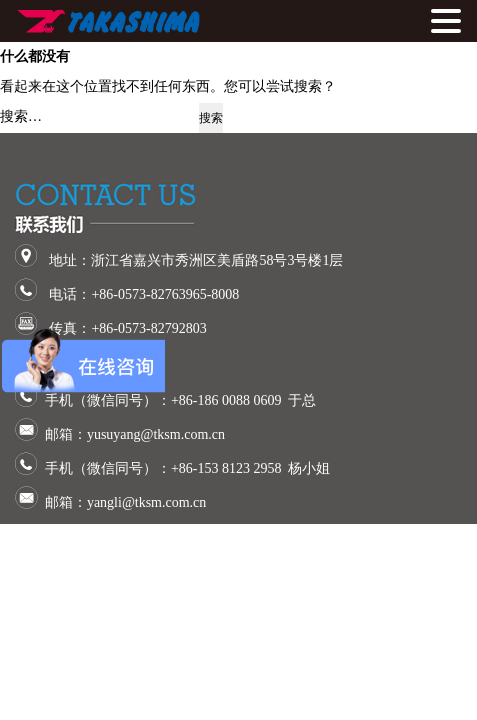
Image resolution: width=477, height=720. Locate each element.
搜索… (21, 116)
